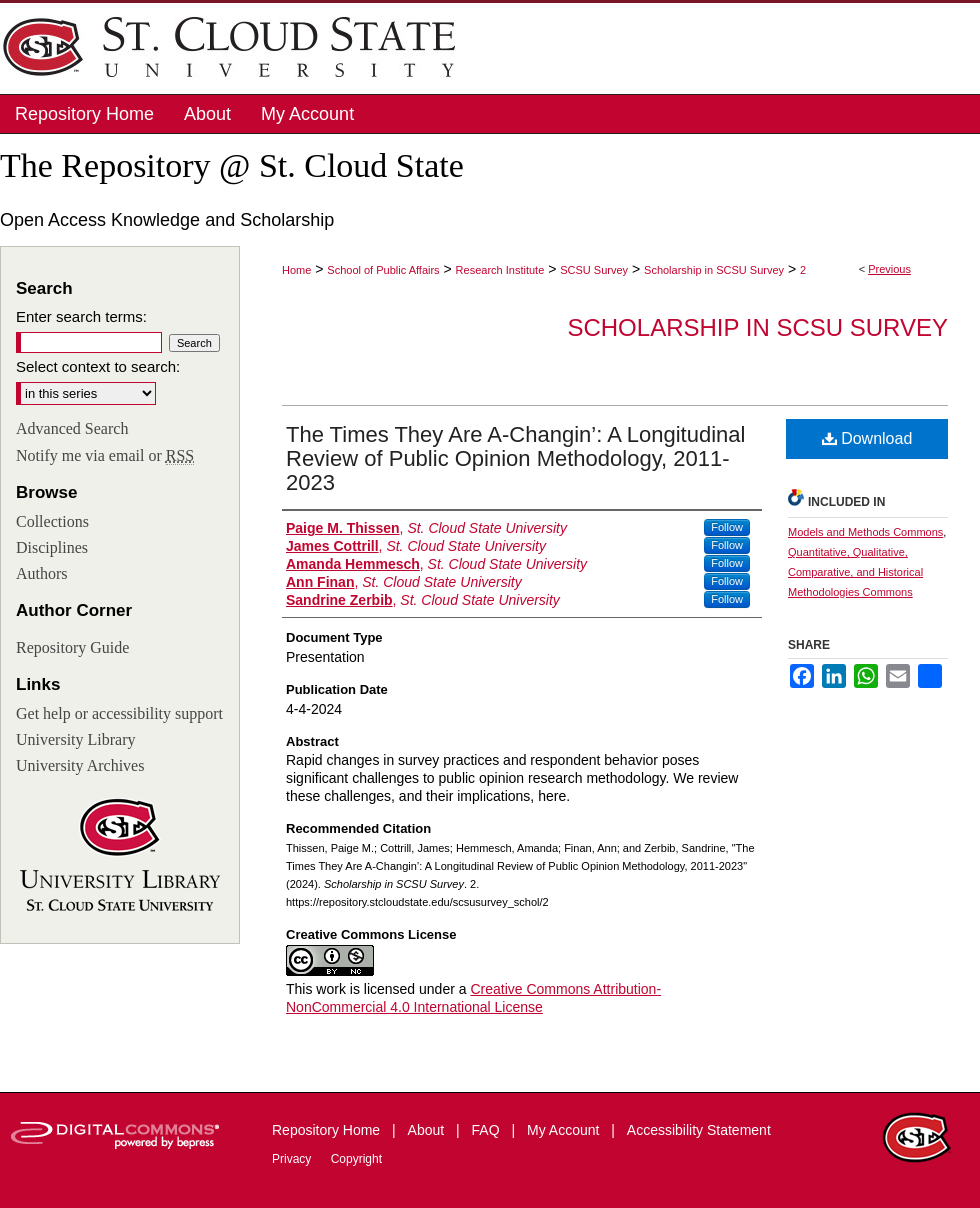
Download (867, 438)
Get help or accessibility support (119, 713)
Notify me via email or (105, 456)
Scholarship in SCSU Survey (714, 270)
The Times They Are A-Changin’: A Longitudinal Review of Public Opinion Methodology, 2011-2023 (515, 458)
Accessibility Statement (699, 1130)
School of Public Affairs (383, 270)
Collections (52, 521)
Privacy (293, 1159)
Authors (42, 573)
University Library (76, 739)
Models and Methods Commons (865, 532)
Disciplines (52, 547)
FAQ (488, 1130)
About (428, 1130)
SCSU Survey (594, 270)
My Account (565, 1130)
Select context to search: (98, 366)
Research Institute (500, 270)
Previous (889, 269)
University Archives (80, 765)
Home (296, 270)
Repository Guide (72, 647)
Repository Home (328, 1130)
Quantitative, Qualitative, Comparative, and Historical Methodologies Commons (855, 572)
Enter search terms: (81, 316)
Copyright (356, 1159)
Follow (727, 527)
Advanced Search (72, 428)
